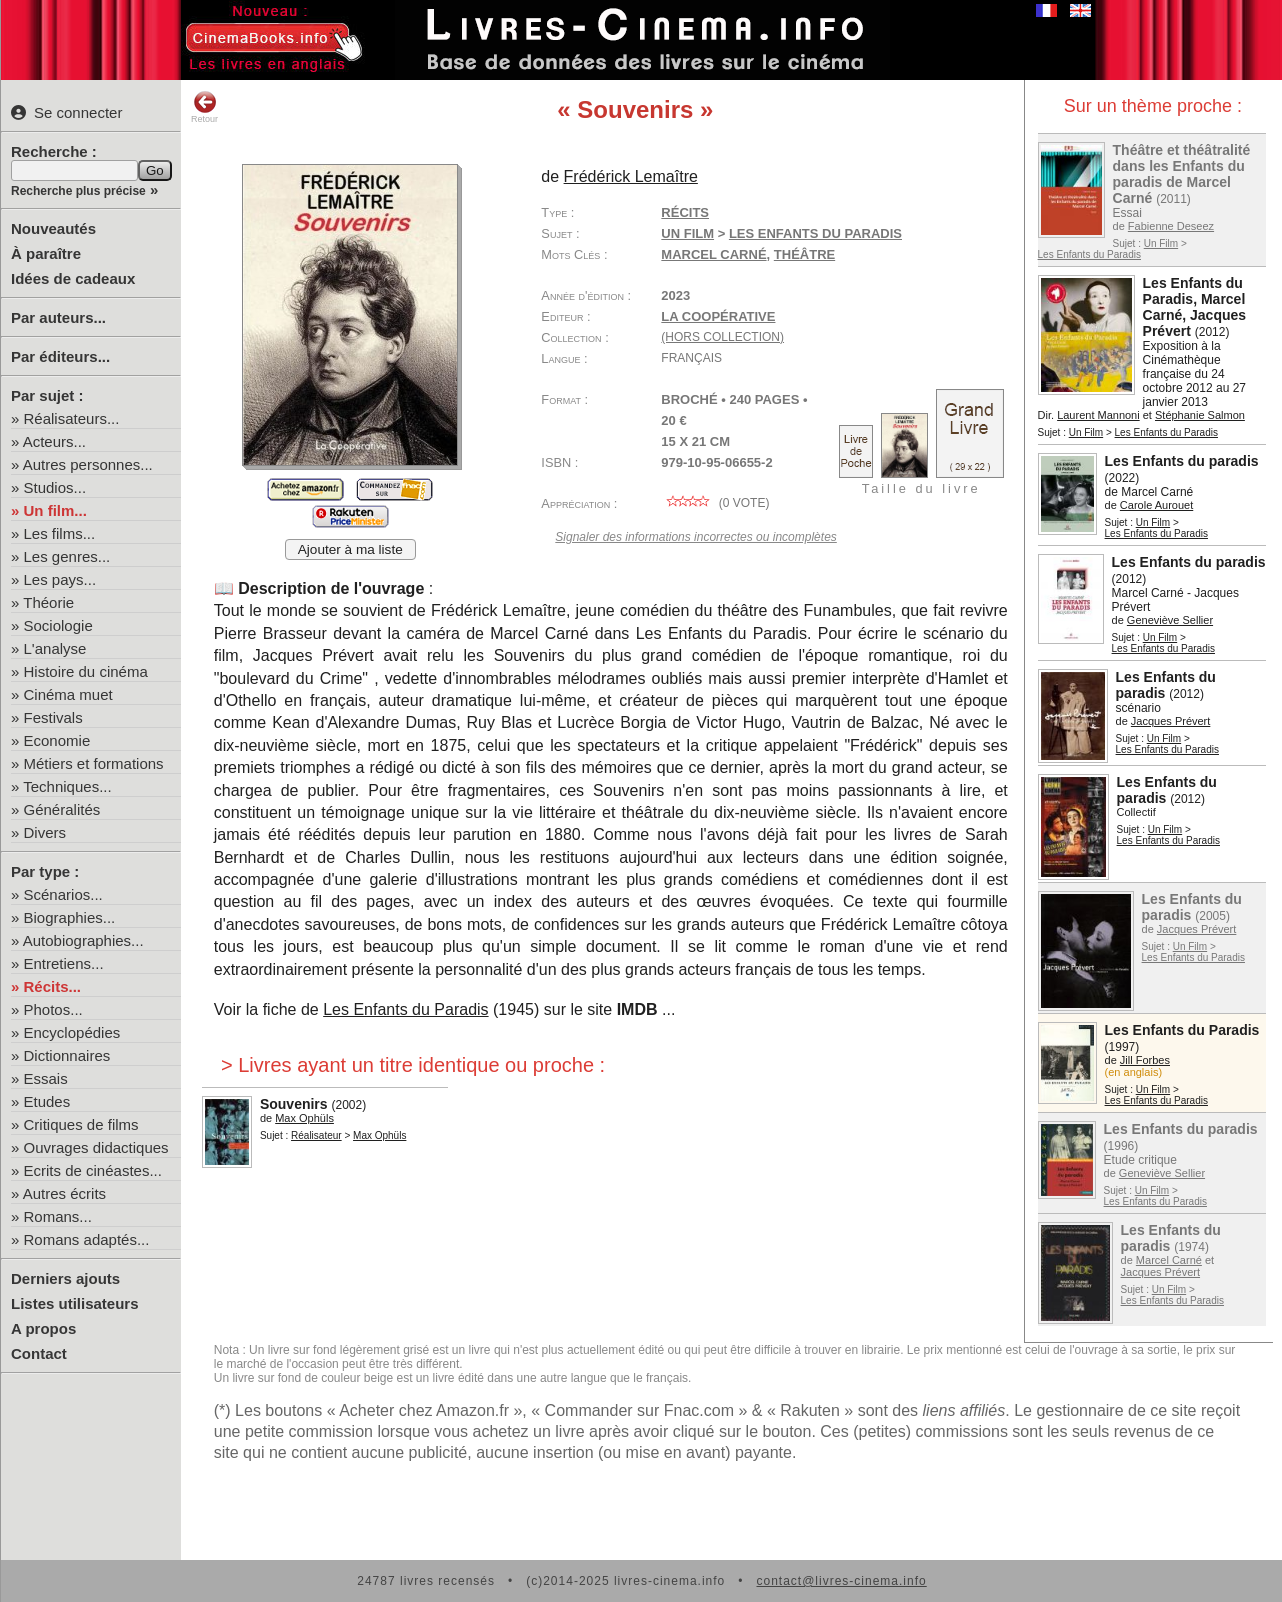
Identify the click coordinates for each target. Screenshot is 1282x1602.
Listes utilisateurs (75, 1303)
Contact (39, 1353)
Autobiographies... (83, 940)
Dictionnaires (67, 1055)
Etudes (47, 1101)
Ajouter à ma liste (350, 549)
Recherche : (54, 151)
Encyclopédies (72, 1032)
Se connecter (66, 112)
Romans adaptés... (87, 1239)
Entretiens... (64, 963)
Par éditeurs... (60, 356)
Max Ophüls (304, 1118)
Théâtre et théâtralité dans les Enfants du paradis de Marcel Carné (1182, 174)
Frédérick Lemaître (631, 176)
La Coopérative (718, 316)
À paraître (46, 253)
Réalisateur (316, 1135)
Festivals (53, 717)
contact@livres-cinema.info (841, 1581)
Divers (45, 832)
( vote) (715, 503)
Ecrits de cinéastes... (93, 1170)
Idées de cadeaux (73, 278)
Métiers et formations (94, 763)
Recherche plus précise (78, 191)
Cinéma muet (68, 694)
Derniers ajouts (65, 1278)
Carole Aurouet (1156, 505)
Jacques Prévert (1170, 721)
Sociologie (58, 625)
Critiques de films (81, 1124)
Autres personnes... (88, 464)
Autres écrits (64, 1193)
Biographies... (70, 917)
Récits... (53, 986)
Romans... (58, 1216)
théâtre (804, 254)
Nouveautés (53, 228)
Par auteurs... (58, 317)
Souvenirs (294, 1104)
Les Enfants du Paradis (1089, 254)
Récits (685, 212)
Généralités (62, 809)
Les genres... (67, 556)
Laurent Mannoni (1098, 415)
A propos (43, 1328)
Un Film (1161, 243)
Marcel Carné (1169, 1260)
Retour (204, 107)
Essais (46, 1078)
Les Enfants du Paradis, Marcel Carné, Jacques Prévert (1195, 307)
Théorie (48, 602)
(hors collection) (722, 337)
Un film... (55, 510)
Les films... (60, 533)
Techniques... (67, 786)
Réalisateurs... (72, 418)
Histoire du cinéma (86, 671)
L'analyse (55, 648)
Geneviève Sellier (1170, 620)
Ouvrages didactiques (96, 1147)
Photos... (53, 1009)
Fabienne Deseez (1171, 226)
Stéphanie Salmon (1200, 415)
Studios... (55, 487)
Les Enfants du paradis (1182, 461)
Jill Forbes (1145, 1060)
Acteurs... (54, 441)
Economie (57, 740)
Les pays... (60, 579)
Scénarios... (63, 894)
